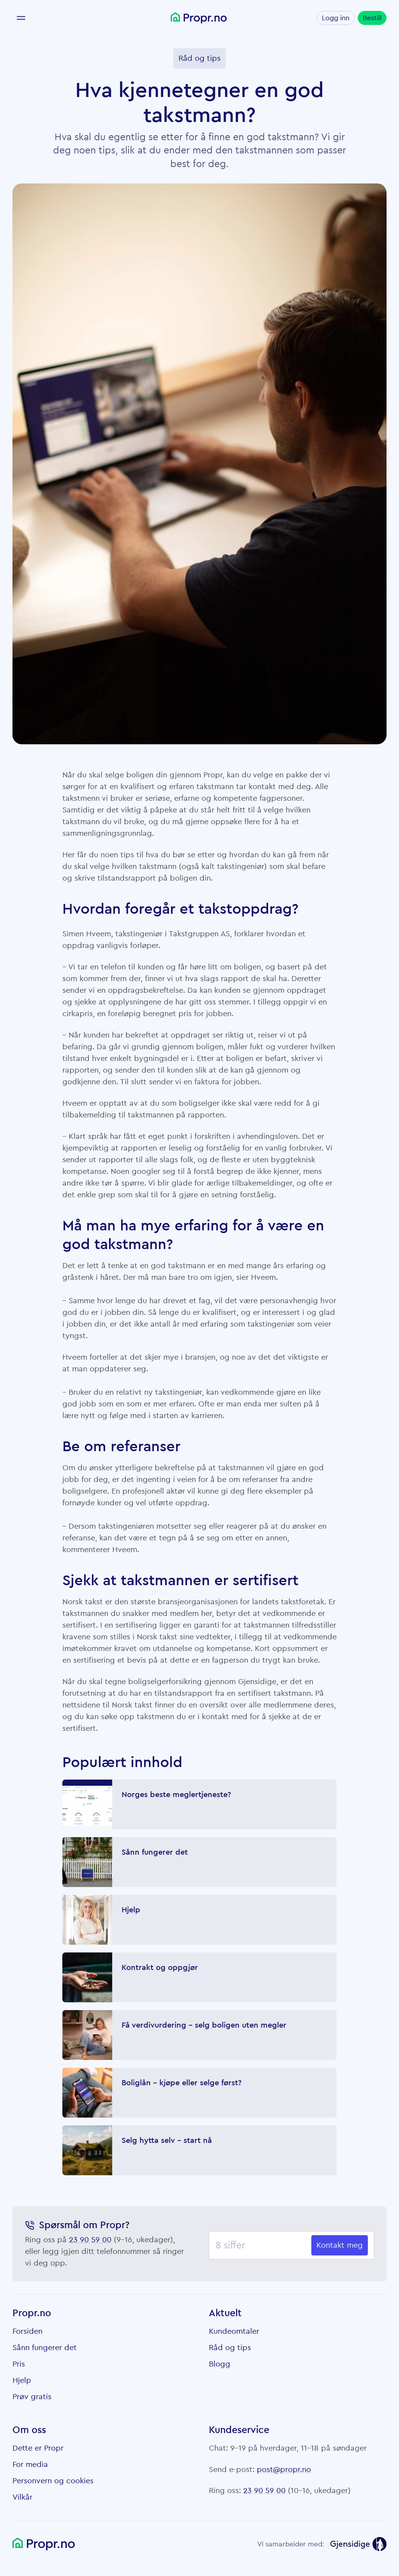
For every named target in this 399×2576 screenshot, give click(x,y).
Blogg (219, 2364)
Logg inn (336, 17)
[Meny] (21, 17)
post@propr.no (284, 2470)
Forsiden (27, 2331)
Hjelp (21, 2380)
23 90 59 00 (90, 2240)
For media (30, 2465)
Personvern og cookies (53, 2481)
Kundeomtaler (234, 2331)
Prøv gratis (31, 2397)
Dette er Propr (38, 2448)
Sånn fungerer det (44, 2348)
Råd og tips (230, 2348)
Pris (18, 2364)
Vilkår (22, 2497)
